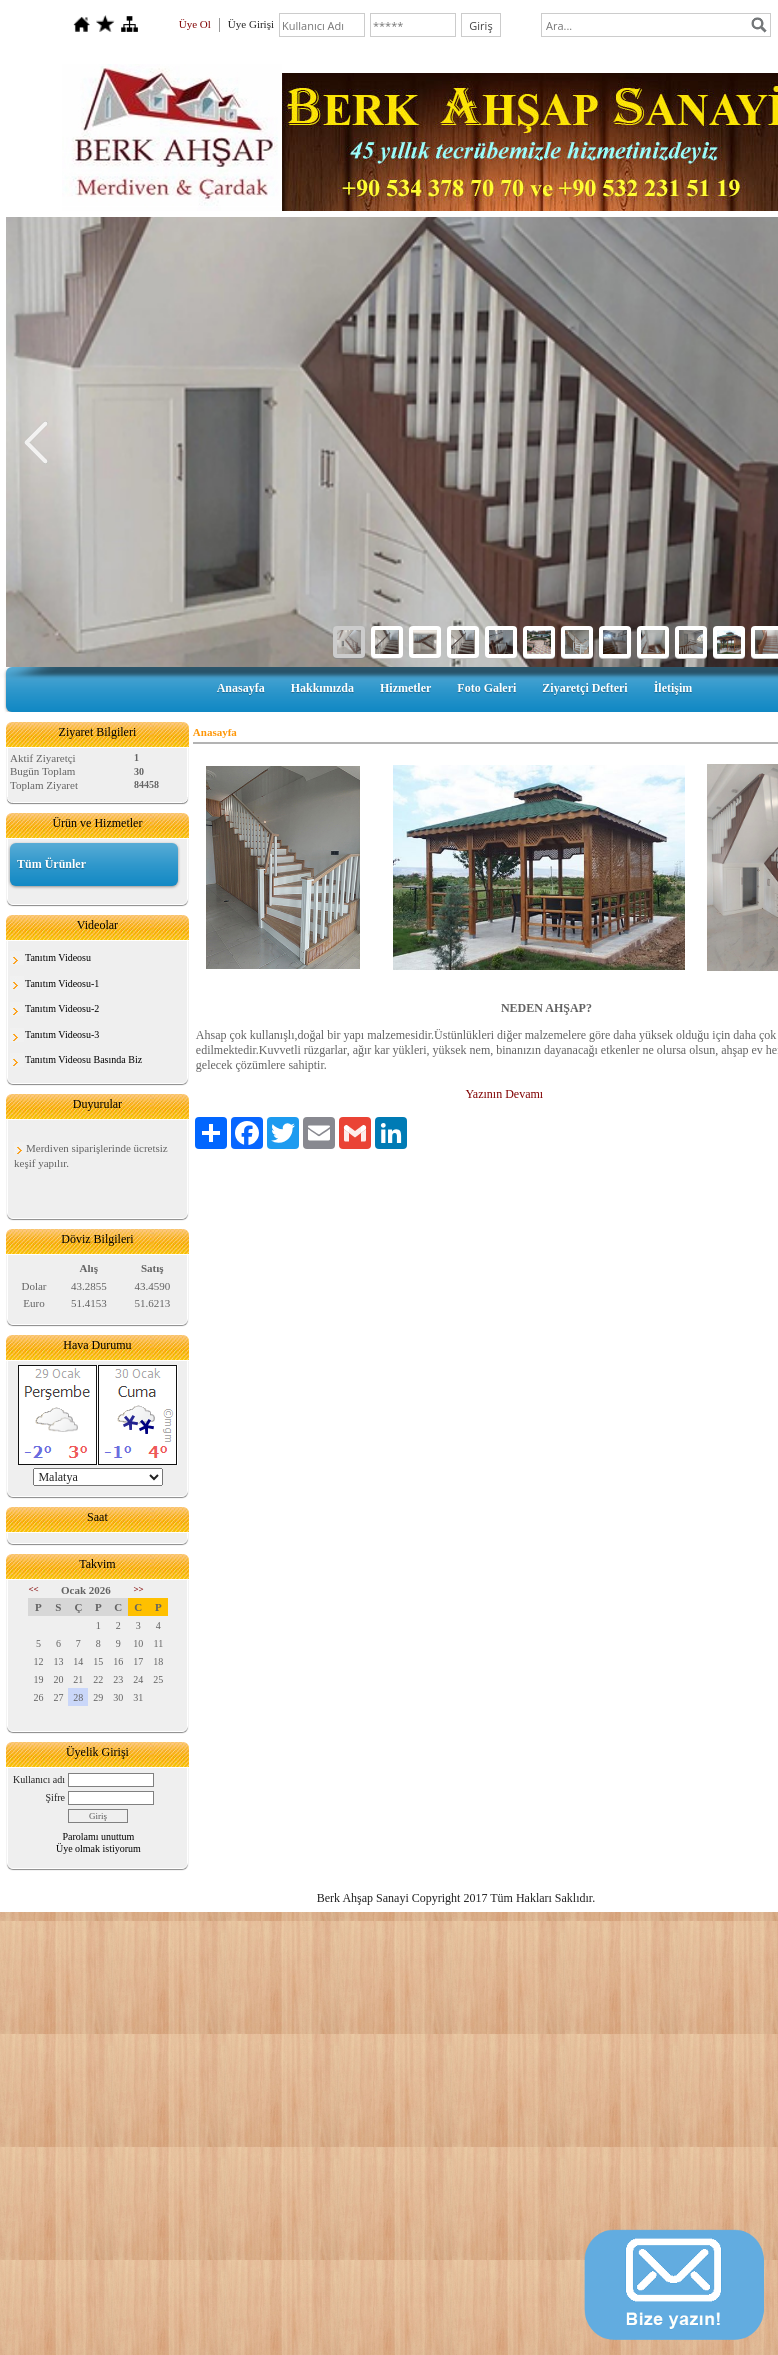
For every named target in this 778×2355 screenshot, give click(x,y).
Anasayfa (241, 688)
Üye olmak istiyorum (98, 1848)
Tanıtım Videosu (58, 957)
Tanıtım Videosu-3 (62, 1034)
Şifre (55, 1797)
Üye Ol (195, 24)
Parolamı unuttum (98, 1836)
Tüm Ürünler (51, 864)
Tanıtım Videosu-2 (62, 1008)
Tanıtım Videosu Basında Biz (83, 1059)
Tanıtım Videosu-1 (62, 983)
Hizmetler (405, 688)
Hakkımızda (322, 688)
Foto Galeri (486, 688)
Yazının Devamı (503, 1094)
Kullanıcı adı (39, 1779)
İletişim (673, 688)
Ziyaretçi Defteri (584, 688)
